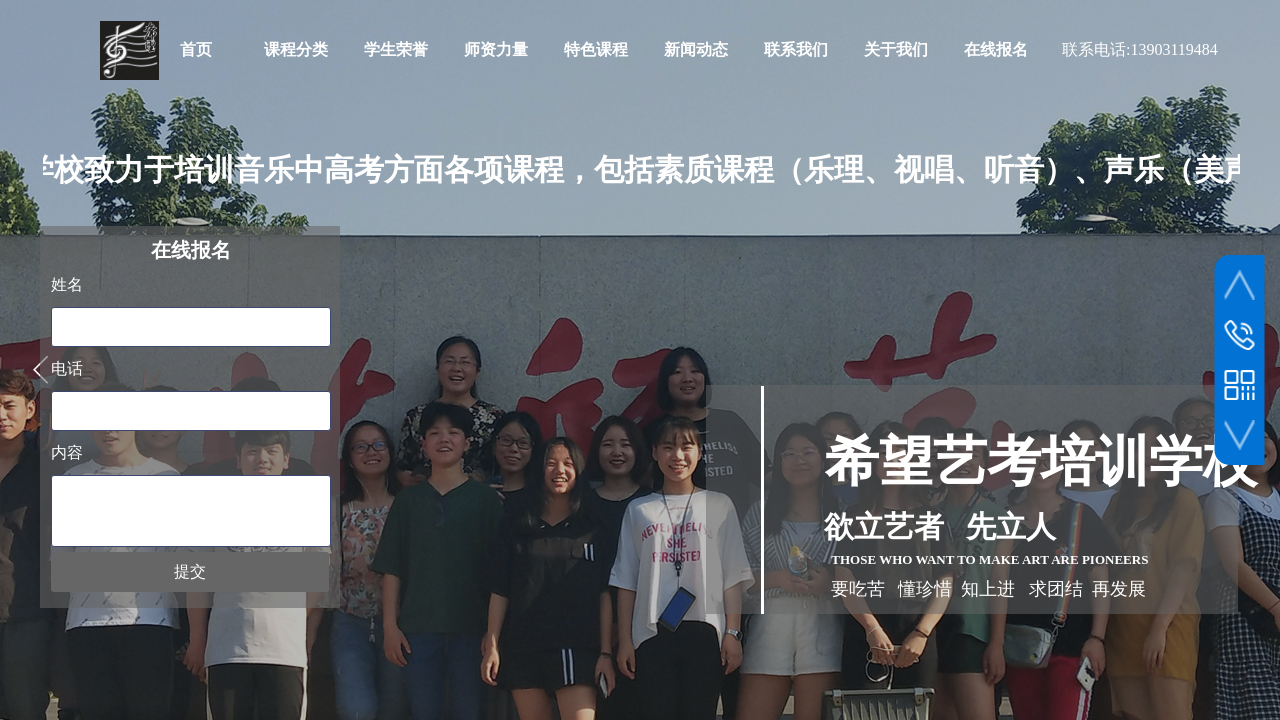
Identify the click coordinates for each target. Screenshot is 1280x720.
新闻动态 (696, 49)
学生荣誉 (396, 49)
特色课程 (596, 49)
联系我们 (796, 49)
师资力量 (496, 49)
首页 (196, 49)
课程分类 (296, 49)
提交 (190, 571)
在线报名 (996, 49)
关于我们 (896, 49)
